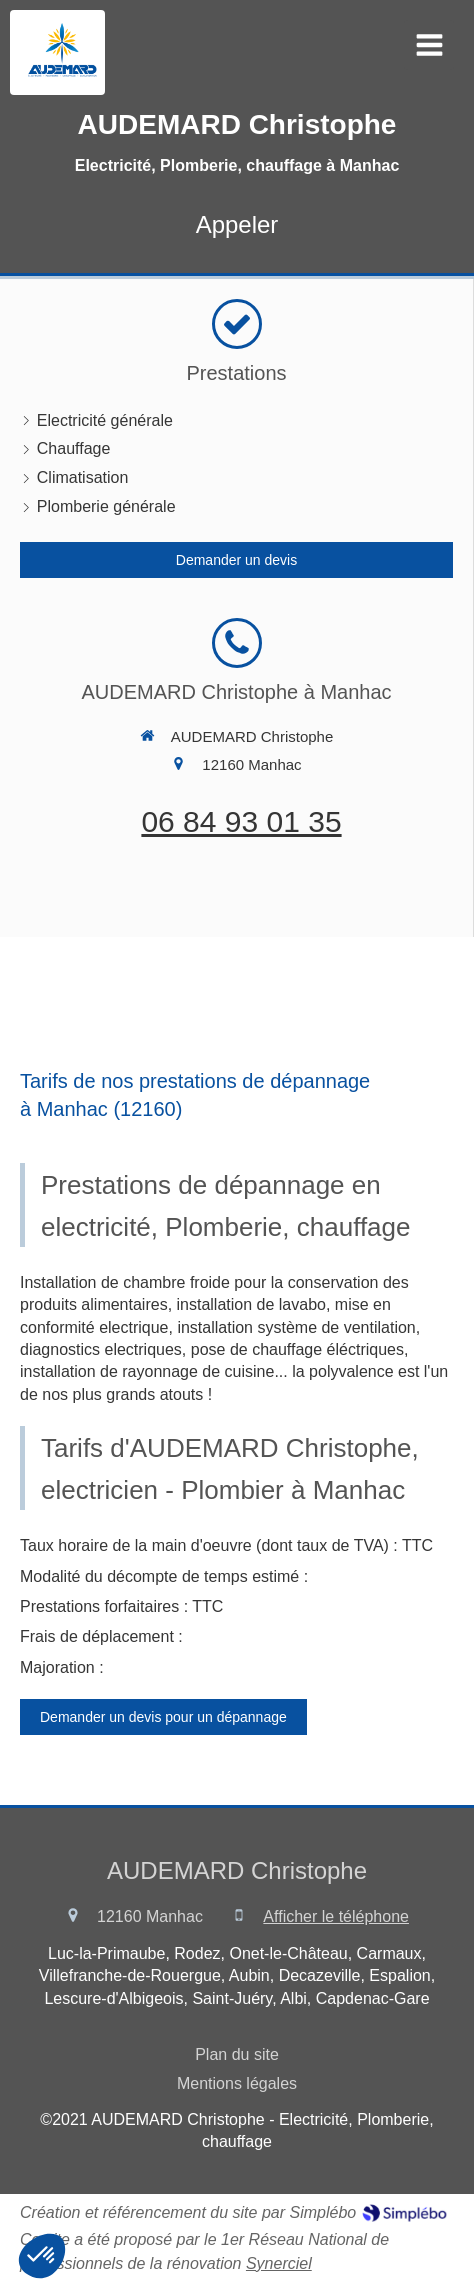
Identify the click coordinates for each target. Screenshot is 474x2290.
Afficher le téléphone (336, 1916)
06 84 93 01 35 (241, 821)
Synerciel (279, 2263)
